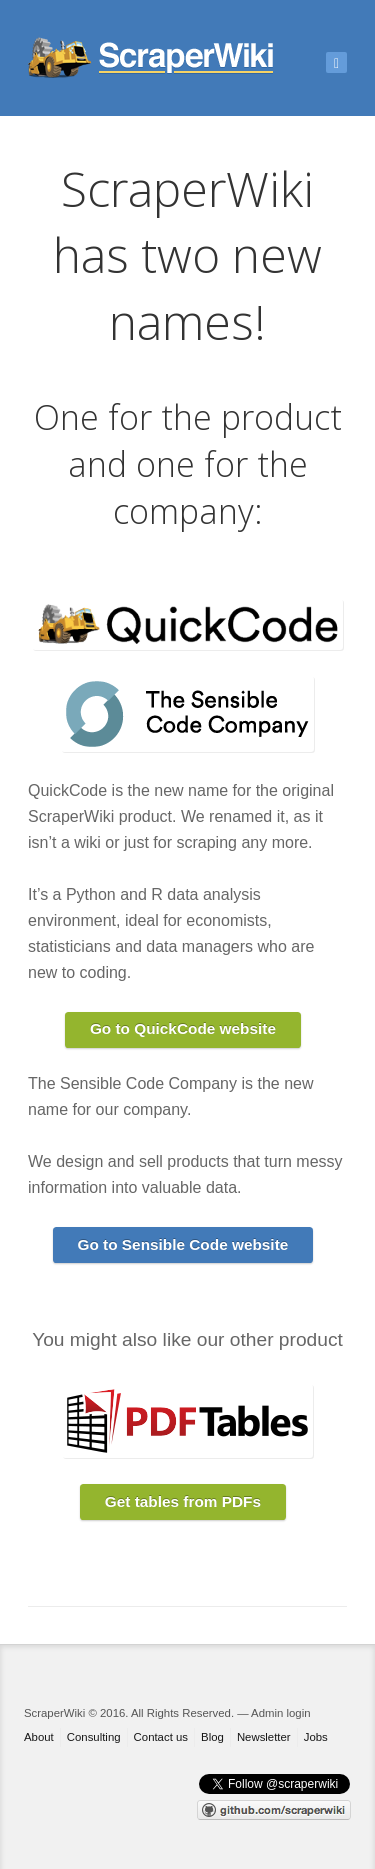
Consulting (94, 1737)
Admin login (280, 1713)
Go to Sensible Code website (182, 1244)
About (39, 1737)
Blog (212, 1737)
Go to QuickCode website (183, 1028)
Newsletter (264, 1737)
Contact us (161, 1737)
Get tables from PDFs (183, 1501)
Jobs (316, 1737)
